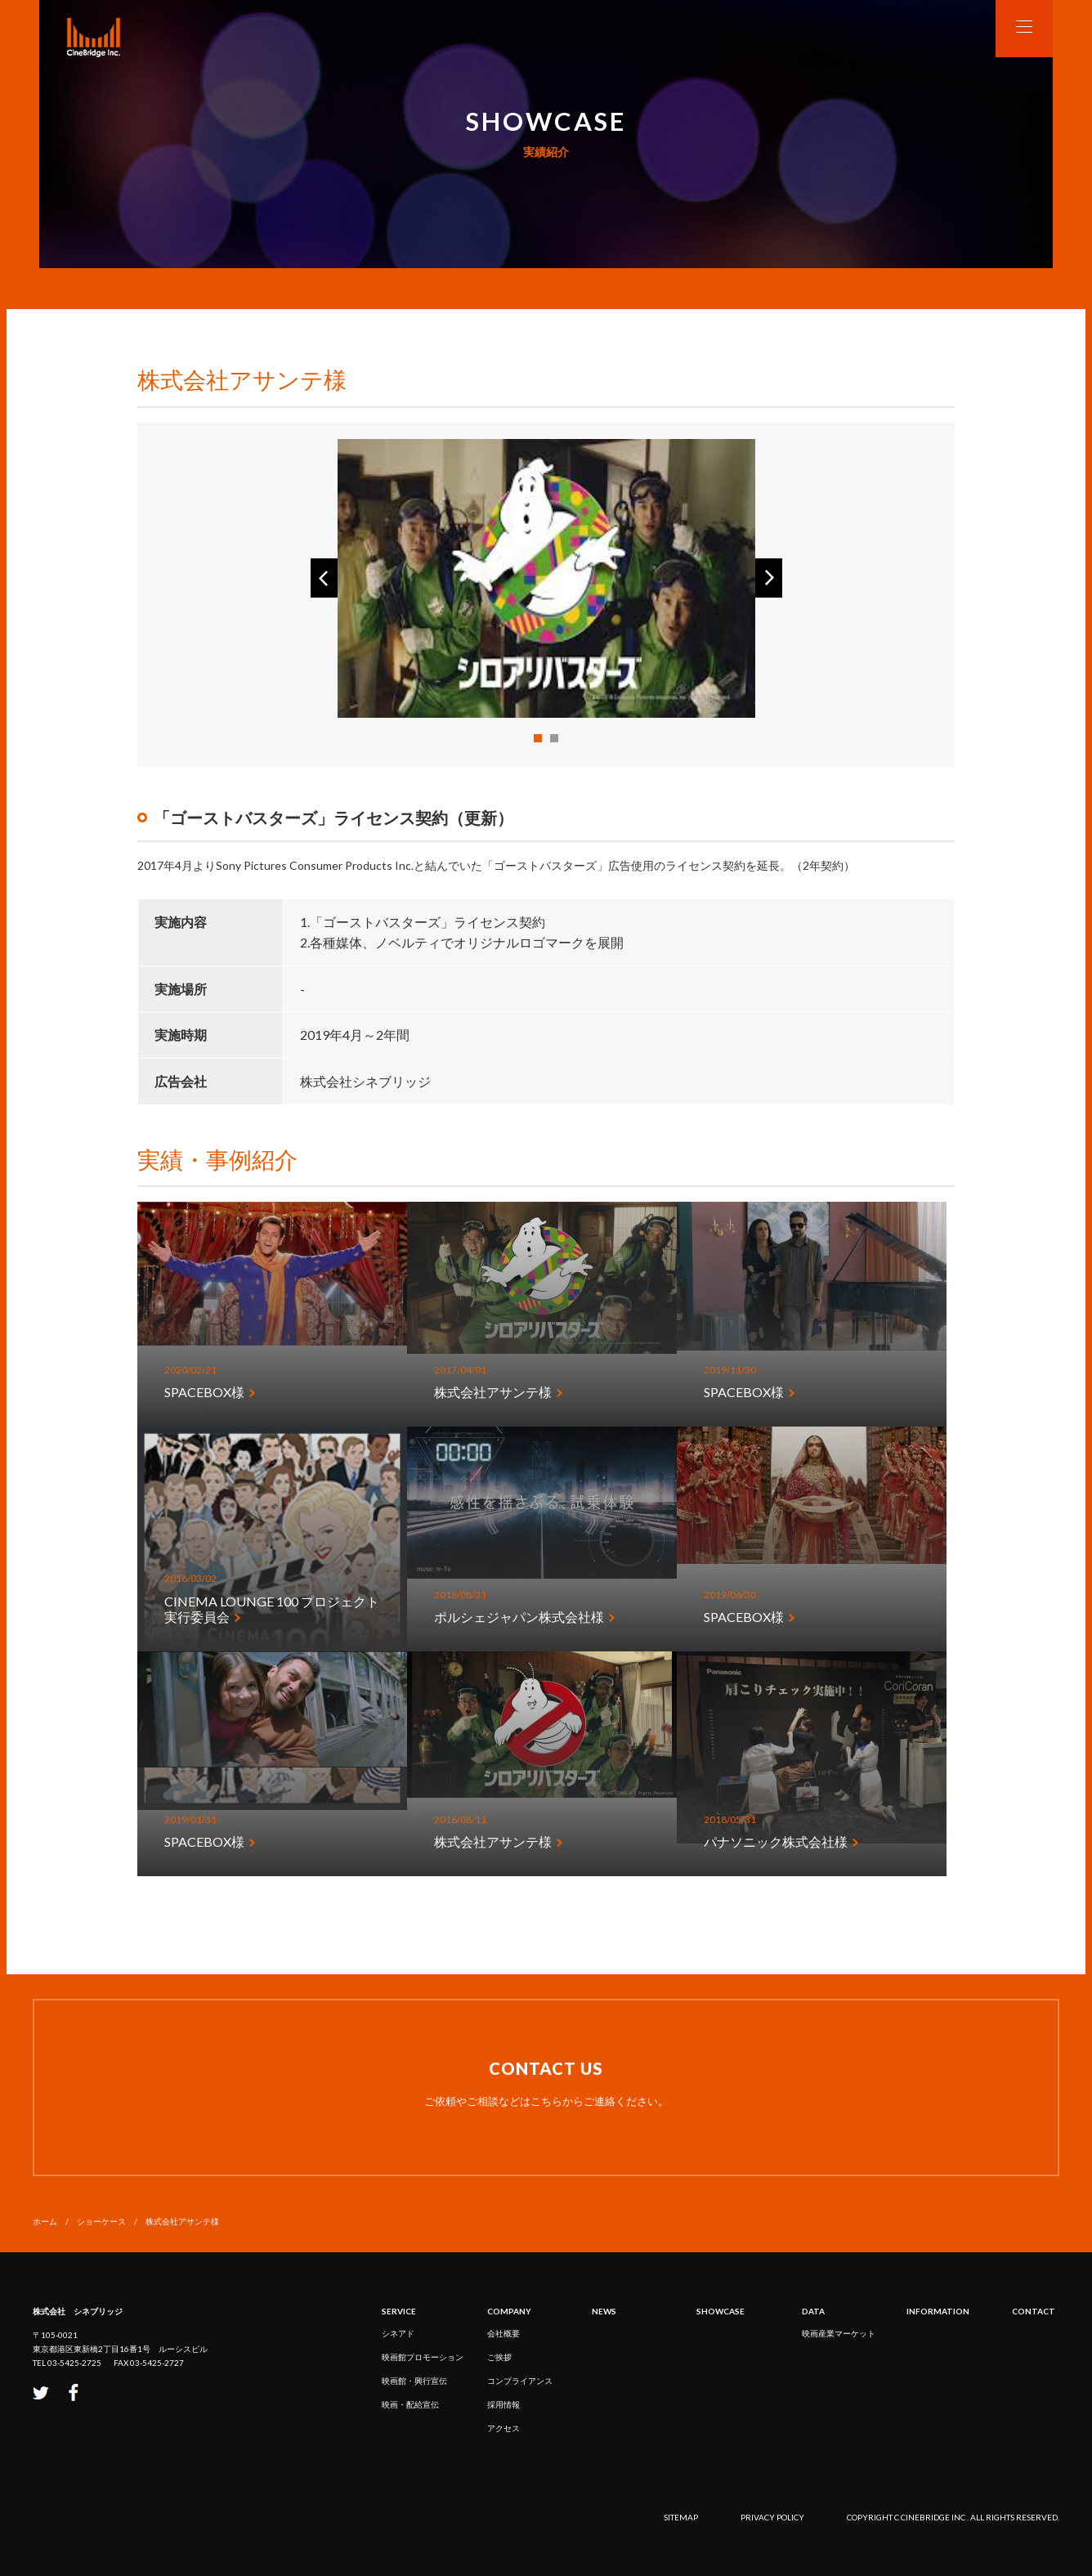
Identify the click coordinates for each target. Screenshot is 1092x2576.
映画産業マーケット (838, 2333)
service (399, 2311)
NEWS (604, 2311)
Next (768, 578)
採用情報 (503, 2404)
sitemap (681, 2517)
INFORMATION (937, 2311)
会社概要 (503, 2333)
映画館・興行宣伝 (414, 2381)
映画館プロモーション (422, 2357)
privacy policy (772, 2517)
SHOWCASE (720, 2311)
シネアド (398, 2333)
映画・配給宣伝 (410, 2404)
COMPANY (509, 2311)
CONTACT (1033, 2311)
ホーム (45, 2221)
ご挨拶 (499, 2357)
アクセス (503, 2428)
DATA (813, 2311)
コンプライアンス (520, 2381)
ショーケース (101, 2221)
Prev (324, 578)
